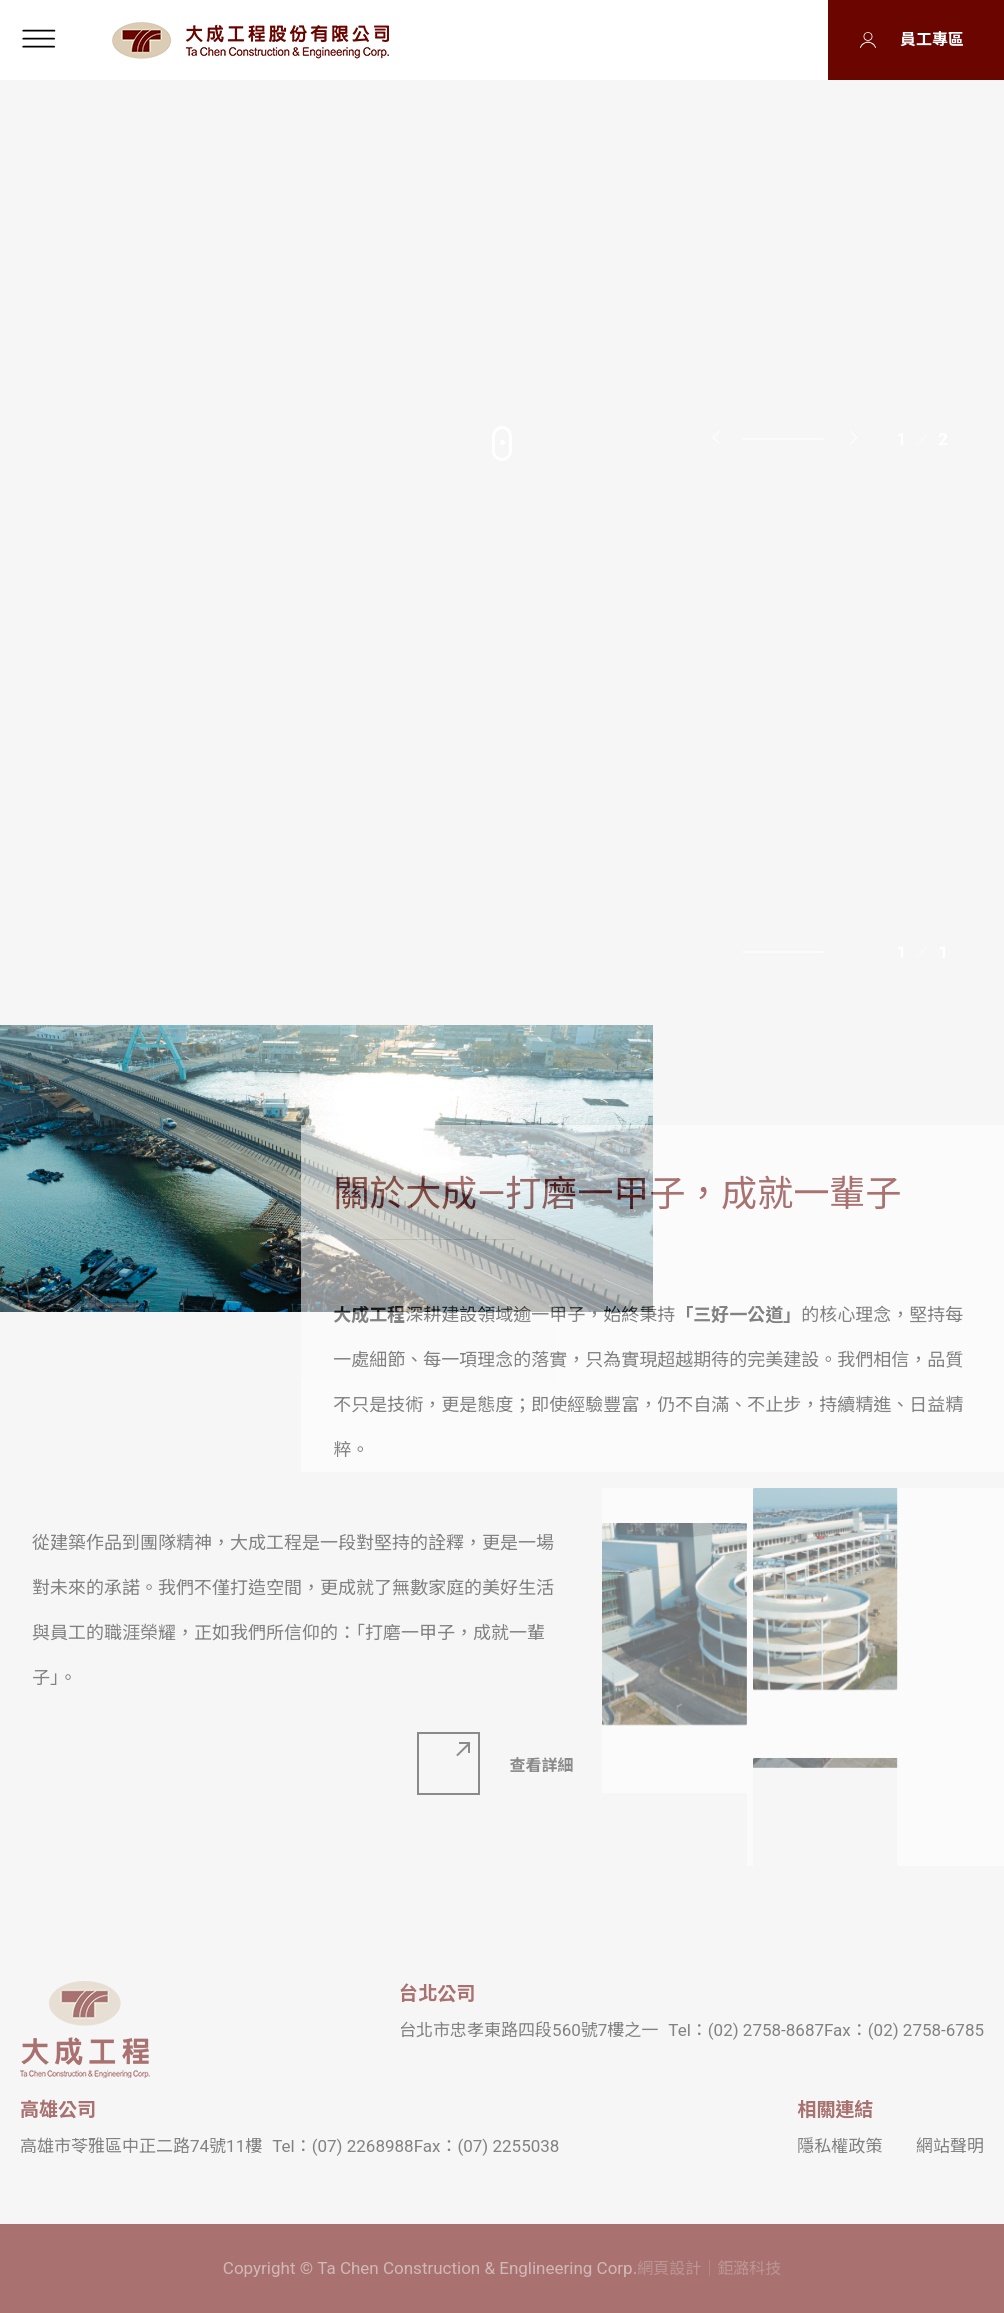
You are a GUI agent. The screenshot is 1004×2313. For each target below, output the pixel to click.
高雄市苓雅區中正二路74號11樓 (141, 2146)
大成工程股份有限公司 (250, 40)
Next (854, 436)
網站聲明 (950, 2146)
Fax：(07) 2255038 (487, 2146)
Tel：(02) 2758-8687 (746, 2030)
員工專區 (932, 39)
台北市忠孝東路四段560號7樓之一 (528, 2030)
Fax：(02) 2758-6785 (904, 2030)
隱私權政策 (839, 2146)
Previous (719, 436)
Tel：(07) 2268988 (342, 2146)
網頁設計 (669, 2268)
